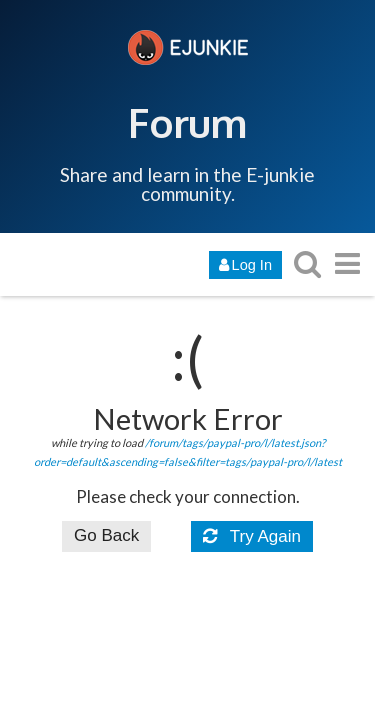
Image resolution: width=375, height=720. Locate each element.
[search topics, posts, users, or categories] (307, 263)
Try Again (252, 536)
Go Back (106, 535)
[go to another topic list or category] (347, 263)
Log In (245, 265)
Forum (187, 122)
